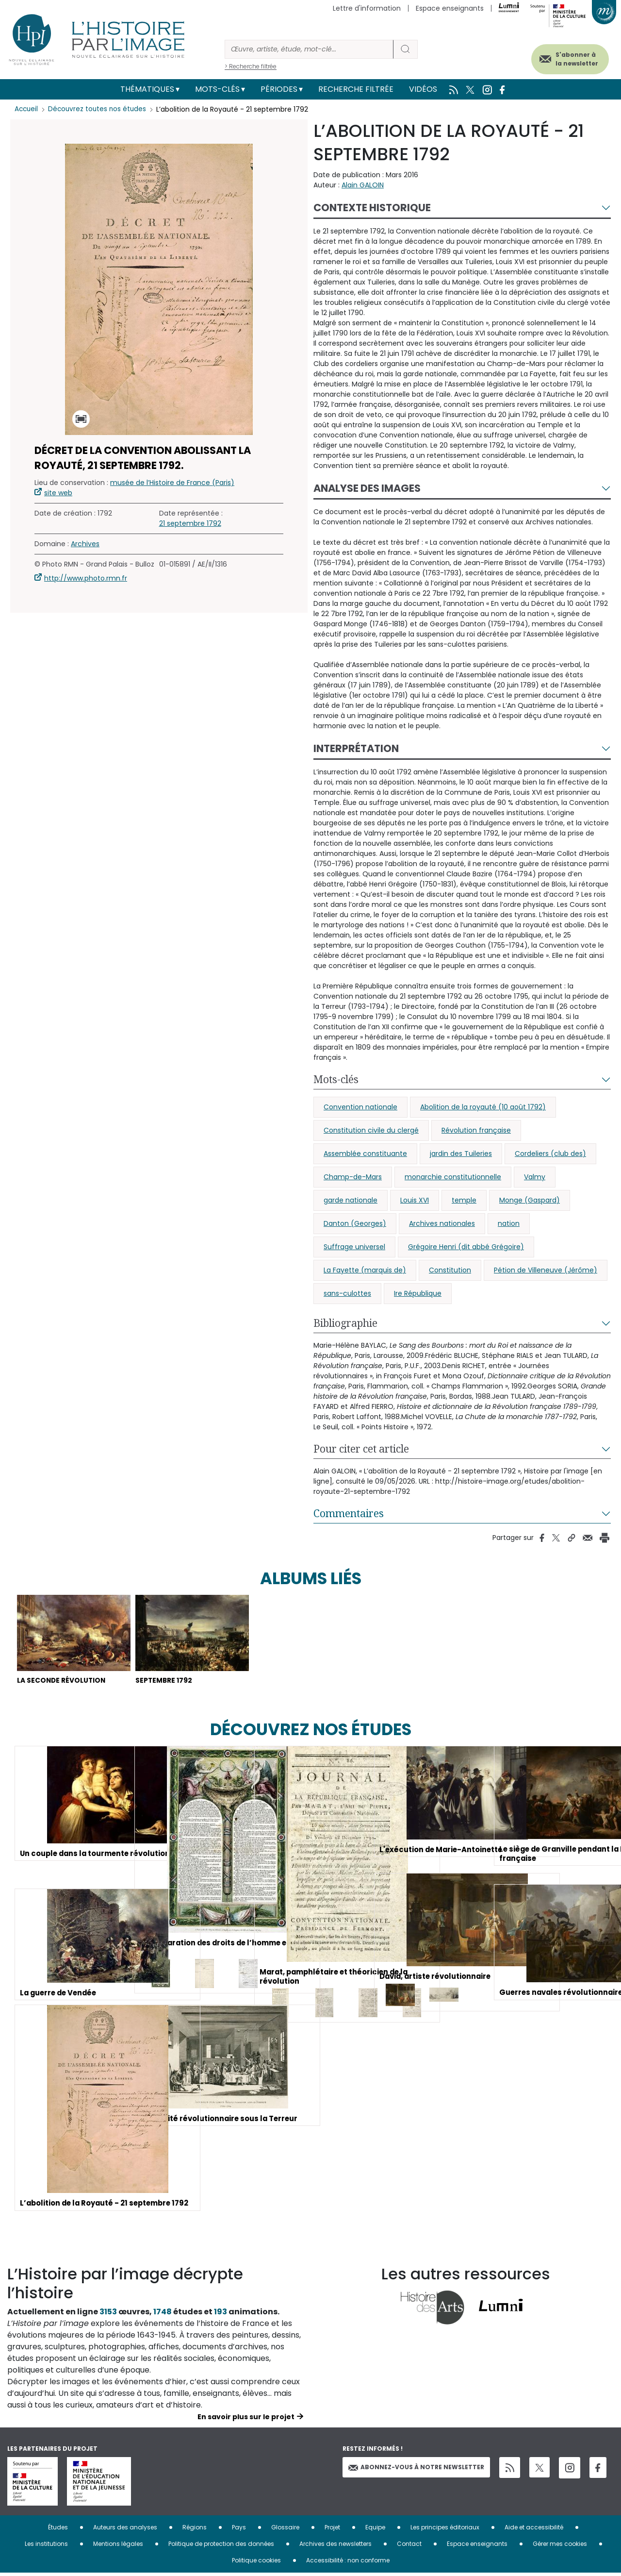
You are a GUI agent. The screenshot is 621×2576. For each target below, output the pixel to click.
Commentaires (348, 1513)
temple (464, 1200)
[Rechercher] (309, 49)
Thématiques (147, 89)
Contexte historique (372, 208)
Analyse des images (367, 488)
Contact (409, 2547)
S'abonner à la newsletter (567, 57)
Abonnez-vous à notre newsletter (416, 2470)
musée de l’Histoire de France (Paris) (172, 482)
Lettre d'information (367, 8)
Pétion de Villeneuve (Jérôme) (545, 1270)
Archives (85, 544)
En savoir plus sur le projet (245, 2420)
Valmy (534, 1177)
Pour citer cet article (361, 1448)
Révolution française (476, 1130)
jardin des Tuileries (461, 1153)
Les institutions (46, 2547)
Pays (239, 2530)
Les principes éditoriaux (444, 2530)
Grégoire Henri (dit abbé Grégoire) (466, 1247)
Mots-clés (217, 89)
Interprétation (356, 748)
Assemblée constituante (365, 1153)
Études (58, 2530)
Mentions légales (118, 2547)
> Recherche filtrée (251, 66)
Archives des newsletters (335, 2547)
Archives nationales (442, 1223)
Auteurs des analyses (125, 2530)
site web (58, 493)
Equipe (375, 2530)
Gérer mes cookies (560, 2547)
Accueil (27, 109)
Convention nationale (360, 1107)
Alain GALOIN (363, 185)
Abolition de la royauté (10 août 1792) (483, 1107)
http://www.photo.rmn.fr (85, 578)
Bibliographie (345, 1323)
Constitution (450, 1270)
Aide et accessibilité (534, 2530)
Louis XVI (414, 1200)
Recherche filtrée (355, 89)
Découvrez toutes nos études (99, 109)
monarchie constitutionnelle (453, 1177)
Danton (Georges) (355, 1223)
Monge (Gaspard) (529, 1200)
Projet (332, 2530)
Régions (194, 2530)
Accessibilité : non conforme (348, 2563)
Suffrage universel (354, 1247)
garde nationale (350, 1200)
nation (509, 1223)
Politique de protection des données (221, 2547)
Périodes (279, 89)
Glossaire (285, 2530)
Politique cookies (256, 2563)
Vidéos (423, 89)
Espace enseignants (450, 8)
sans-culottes (347, 1293)
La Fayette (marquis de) (365, 1270)
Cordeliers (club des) (550, 1153)
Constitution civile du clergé (371, 1130)
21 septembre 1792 (190, 523)
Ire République (417, 1293)
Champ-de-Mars (353, 1177)
